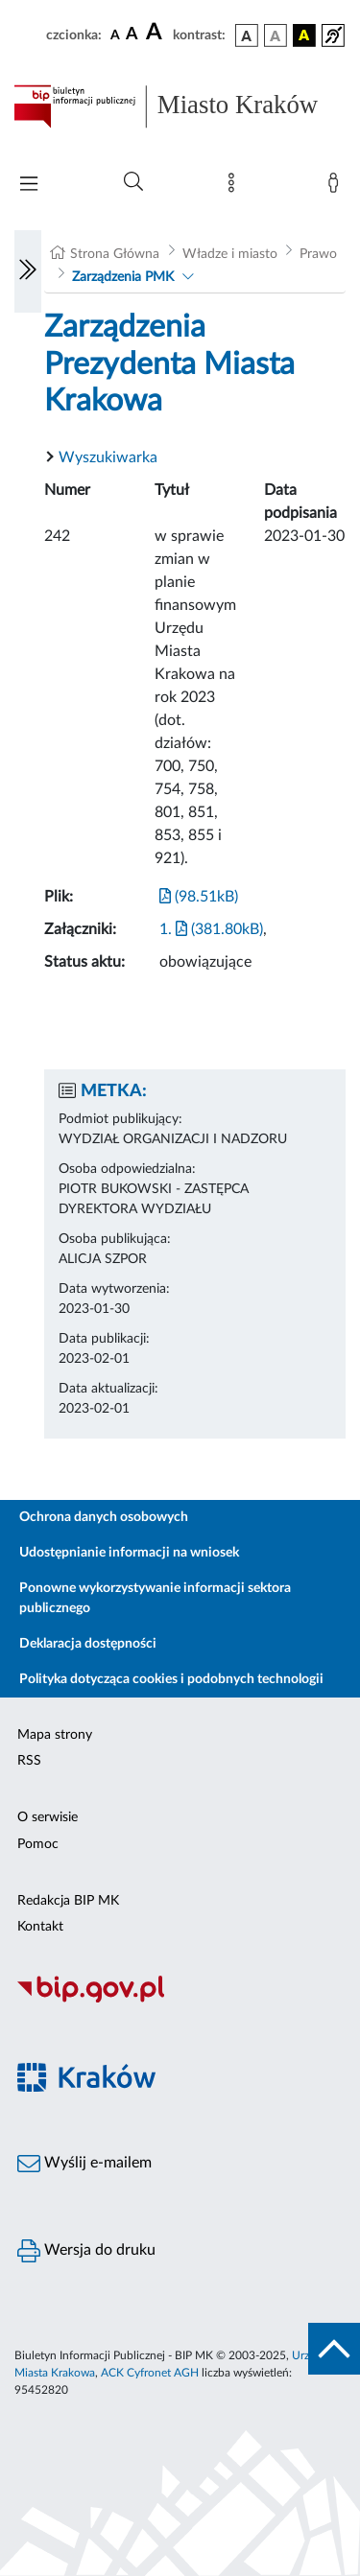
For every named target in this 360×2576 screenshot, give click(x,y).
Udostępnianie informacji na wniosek (129, 1552)
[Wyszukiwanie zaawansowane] (133, 182)
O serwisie (47, 1817)
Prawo (318, 254)
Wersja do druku (86, 2250)
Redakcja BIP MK (68, 1901)
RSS (29, 1761)
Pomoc (38, 1844)
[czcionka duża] (156, 32)
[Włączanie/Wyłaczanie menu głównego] (28, 186)
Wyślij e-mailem (84, 2163)
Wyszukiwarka (108, 457)
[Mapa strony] (235, 187)
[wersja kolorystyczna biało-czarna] (275, 35)
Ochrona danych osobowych (103, 1517)
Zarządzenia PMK (123, 277)
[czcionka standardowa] (115, 34)
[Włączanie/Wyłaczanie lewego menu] (27, 271)
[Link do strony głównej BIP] (180, 106)
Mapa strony (54, 1735)
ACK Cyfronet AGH (150, 2372)
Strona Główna (114, 254)
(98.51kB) (198, 896)
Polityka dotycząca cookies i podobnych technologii (171, 1679)
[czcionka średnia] (132, 35)
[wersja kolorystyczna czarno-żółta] (304, 35)
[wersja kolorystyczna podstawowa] (246, 35)
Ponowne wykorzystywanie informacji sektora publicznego (155, 1598)
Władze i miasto (229, 254)
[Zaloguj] (337, 187)
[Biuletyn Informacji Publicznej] (180, 2000)
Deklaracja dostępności (87, 1644)
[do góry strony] (334, 2349)
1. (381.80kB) (211, 929)
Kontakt (40, 1926)
